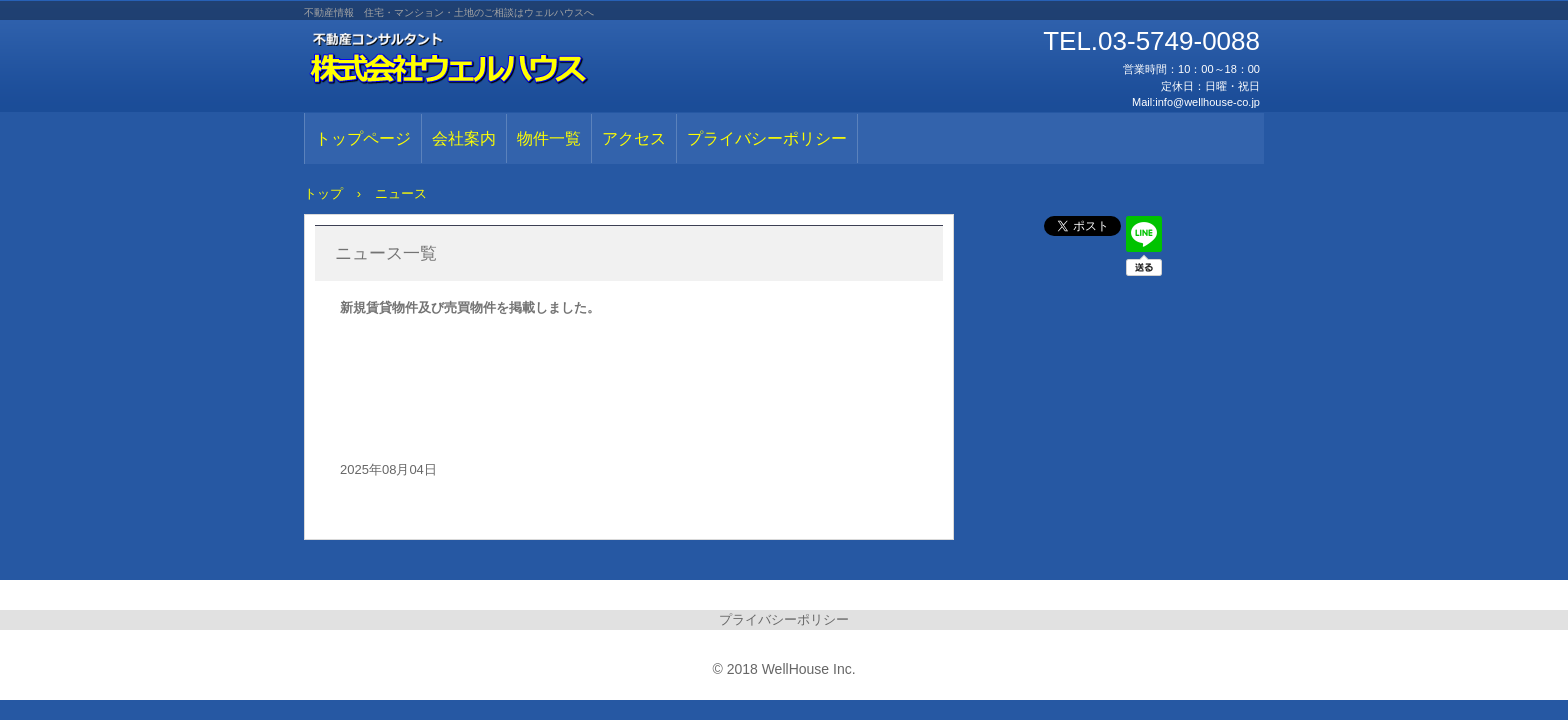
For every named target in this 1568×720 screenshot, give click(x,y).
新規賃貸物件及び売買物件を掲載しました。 (470, 307)
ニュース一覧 (386, 253)
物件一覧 (549, 138)
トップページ (363, 138)
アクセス (634, 138)
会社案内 (464, 138)
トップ (323, 193)
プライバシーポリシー (767, 138)
